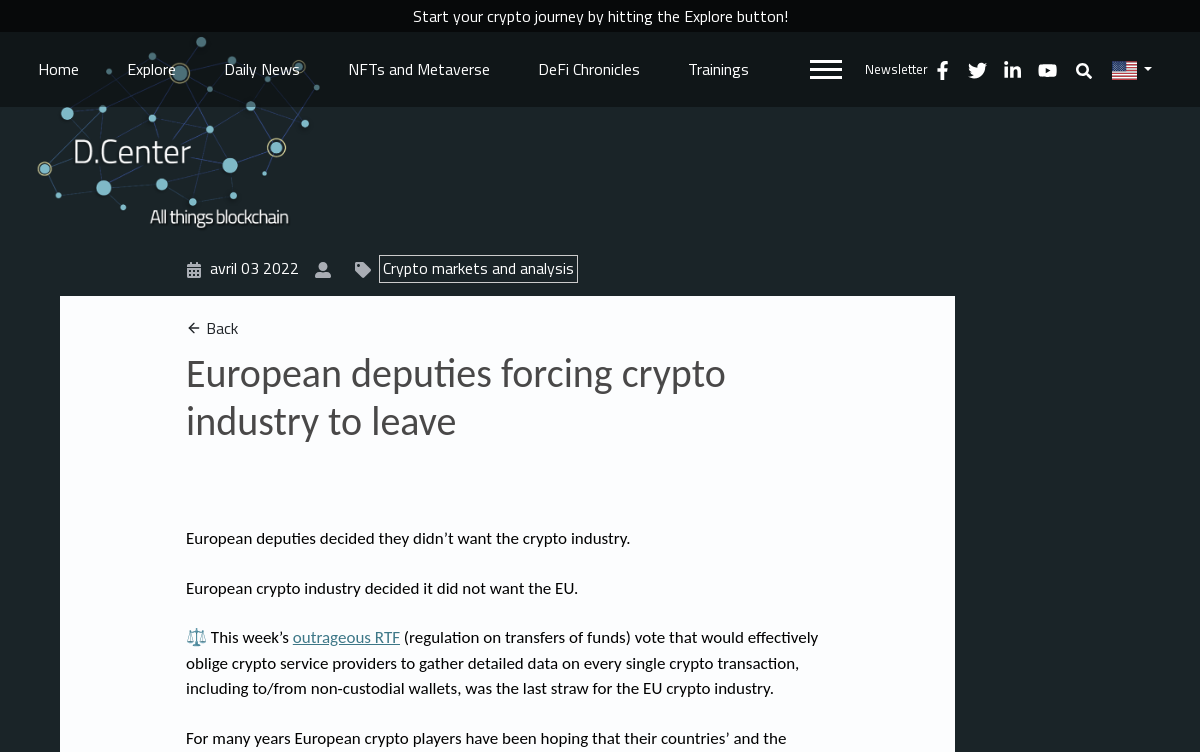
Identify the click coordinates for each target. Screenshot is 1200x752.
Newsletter (896, 69)
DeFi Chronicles (589, 69)
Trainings (718, 69)
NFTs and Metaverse (419, 69)
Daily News (262, 69)
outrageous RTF (346, 637)
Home (58, 69)
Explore (151, 69)
